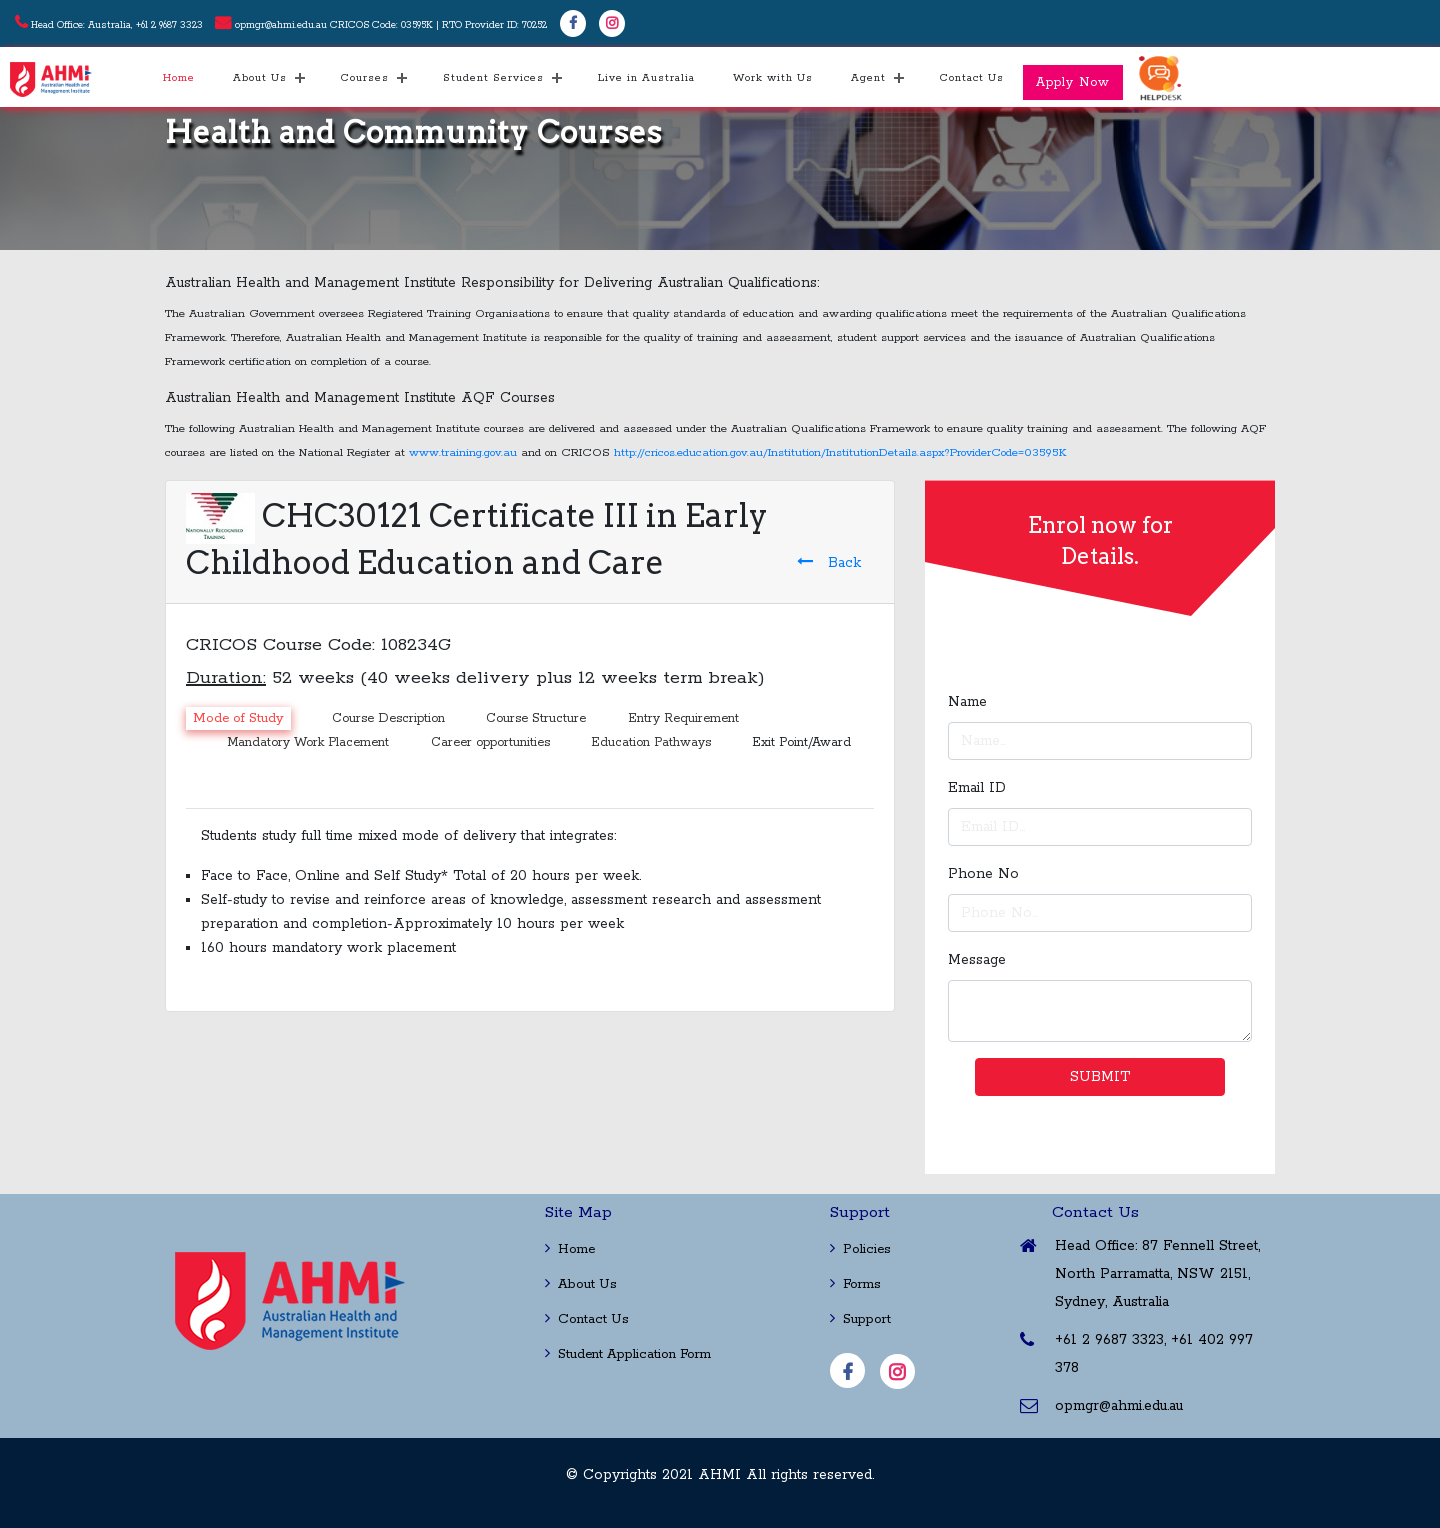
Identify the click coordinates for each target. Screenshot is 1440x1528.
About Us (260, 78)
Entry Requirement (683, 718)
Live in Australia (646, 78)
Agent (868, 78)
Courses (365, 78)
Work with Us (773, 78)
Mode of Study (238, 718)
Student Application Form (628, 1354)
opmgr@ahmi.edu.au (281, 25)
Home (179, 78)
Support (860, 1319)
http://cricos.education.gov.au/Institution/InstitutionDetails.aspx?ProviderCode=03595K (840, 453)
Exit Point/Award (801, 742)
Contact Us (972, 78)
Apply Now (1073, 82)
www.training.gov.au (463, 453)
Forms (855, 1284)
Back (829, 562)
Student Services (493, 78)
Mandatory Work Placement (308, 742)
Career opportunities (490, 742)
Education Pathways (651, 742)
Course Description (388, 718)
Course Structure (536, 718)
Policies (860, 1249)
